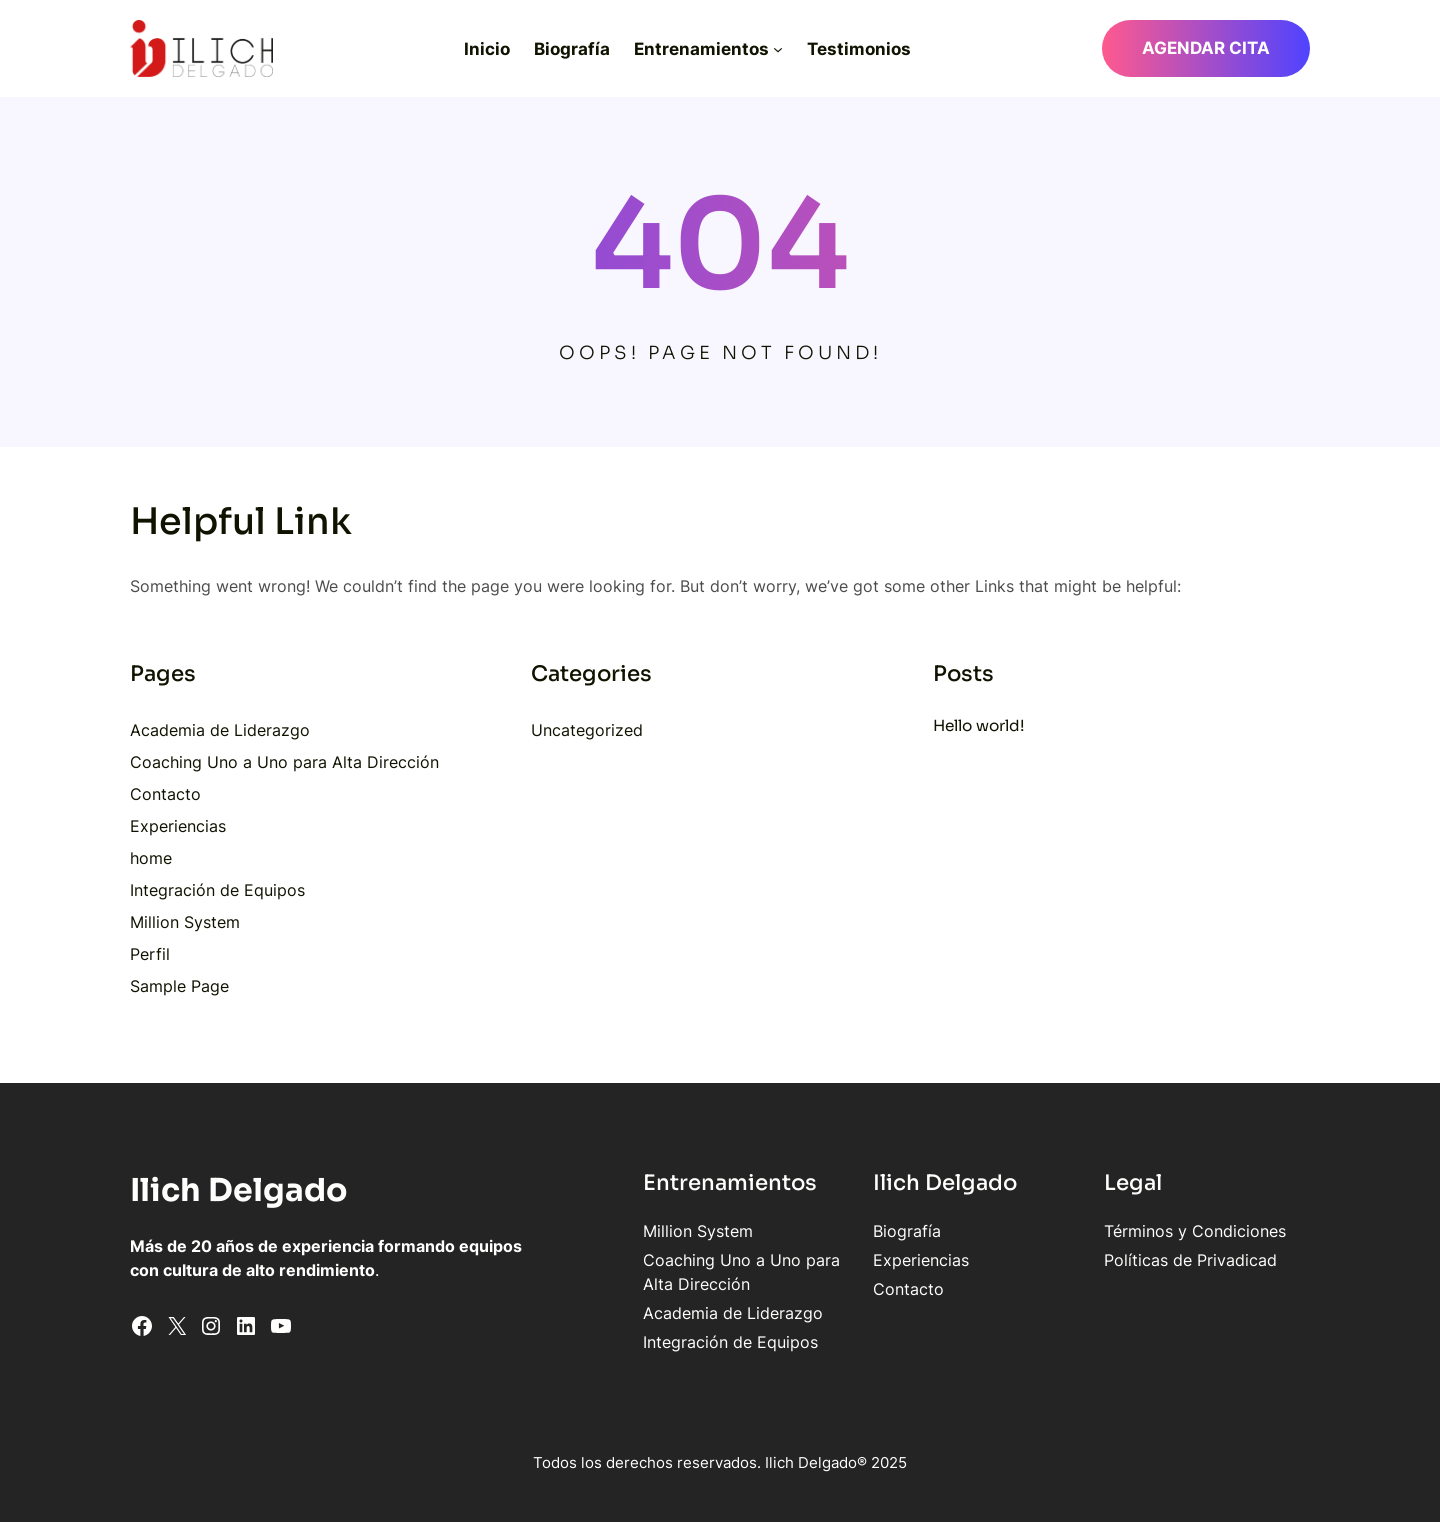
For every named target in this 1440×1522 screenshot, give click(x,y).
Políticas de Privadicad (1190, 1260)
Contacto (165, 794)
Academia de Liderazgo (220, 730)
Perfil (150, 954)
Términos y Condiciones (1195, 1231)
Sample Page (179, 986)
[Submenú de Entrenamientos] (778, 49)
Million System (185, 922)
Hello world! (979, 725)
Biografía (907, 1231)
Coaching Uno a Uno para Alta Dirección (284, 762)
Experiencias (178, 826)
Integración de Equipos (217, 890)
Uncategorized (587, 730)
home (151, 858)
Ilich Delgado (239, 1190)
